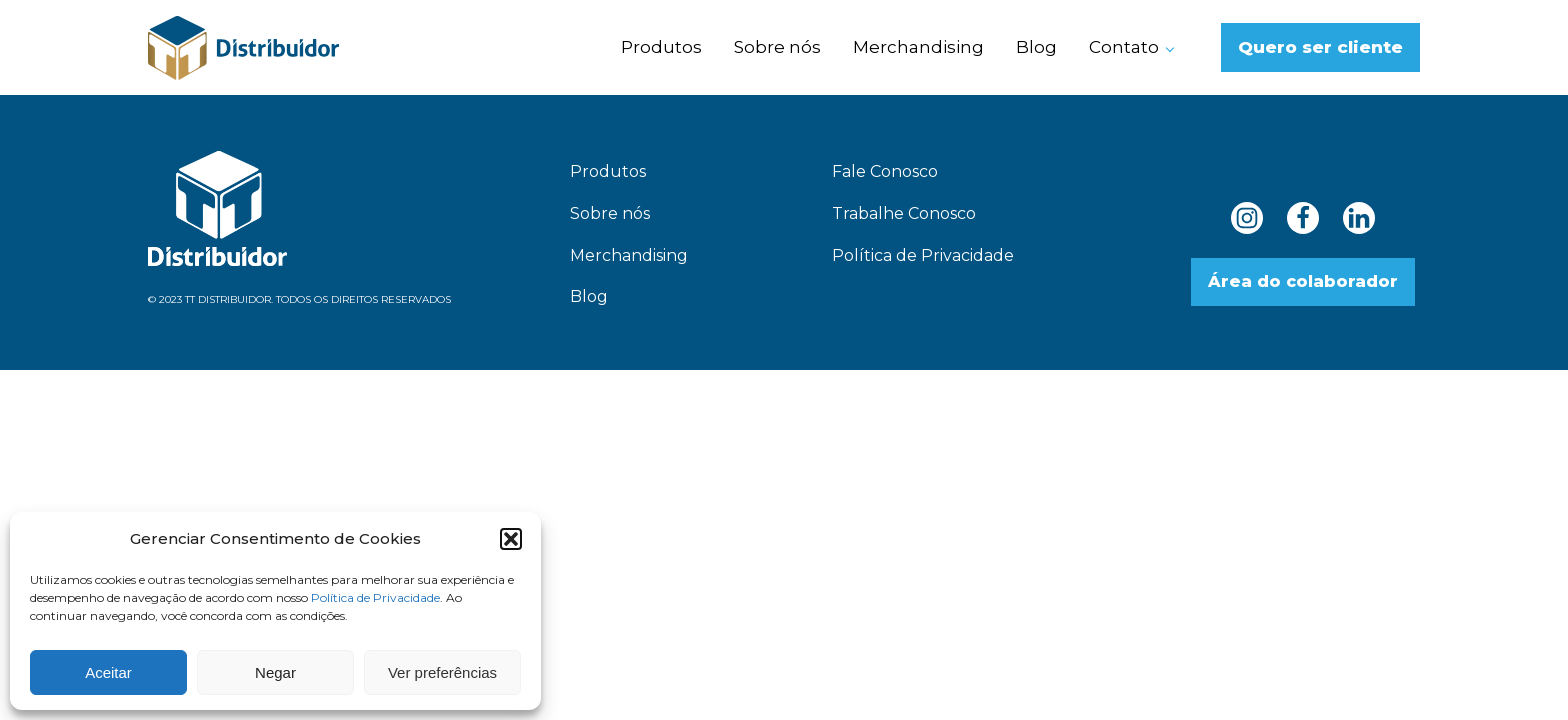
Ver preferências (442, 672)
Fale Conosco (885, 171)
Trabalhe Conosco (904, 213)
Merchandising (918, 47)
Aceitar (108, 672)
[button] (511, 539)
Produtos (661, 47)
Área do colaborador (1303, 281)
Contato (1124, 47)
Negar (275, 672)
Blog (1036, 47)
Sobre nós (777, 47)
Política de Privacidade (375, 597)
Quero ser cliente (1320, 47)
